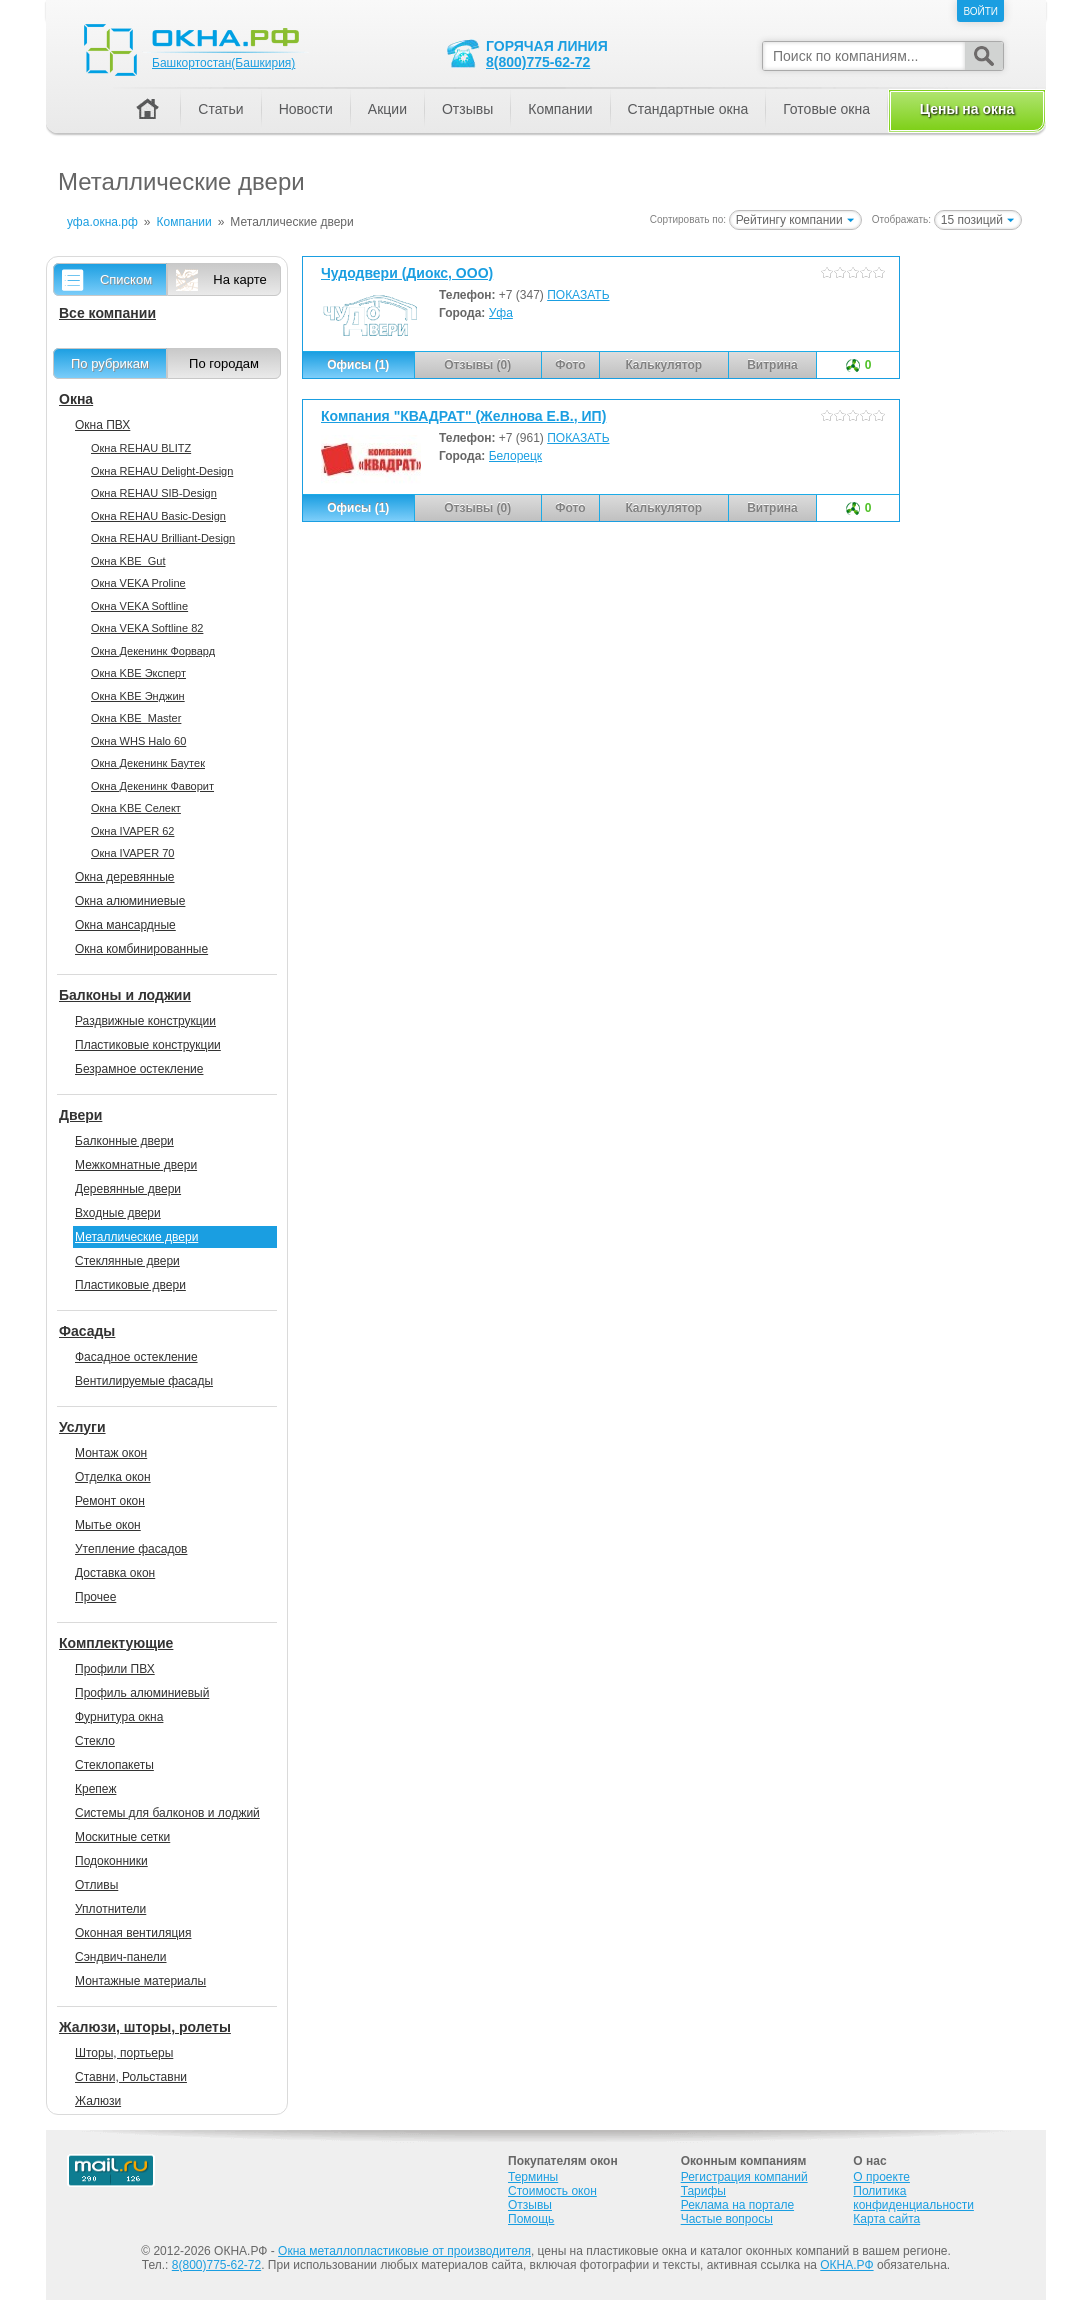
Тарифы (703, 2191)
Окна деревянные (125, 877)
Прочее (95, 1597)
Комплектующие (116, 1643)
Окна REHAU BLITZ (141, 448)
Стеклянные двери (127, 1261)
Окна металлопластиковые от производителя (404, 2251)
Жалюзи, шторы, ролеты (145, 2027)
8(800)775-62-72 (538, 62)
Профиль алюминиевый (142, 1693)
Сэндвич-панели (121, 1957)
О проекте (881, 2177)
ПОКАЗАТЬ (578, 295)
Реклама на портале (737, 2205)
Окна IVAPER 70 (132, 853)
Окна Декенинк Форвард (153, 651)
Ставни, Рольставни (131, 2077)
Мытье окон (108, 1525)
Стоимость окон (552, 2191)
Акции (387, 109)
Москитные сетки (122, 1837)
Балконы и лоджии (125, 995)
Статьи (220, 109)
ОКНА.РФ (846, 2265)
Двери (80, 1115)
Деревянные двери (128, 1189)
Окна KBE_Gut (128, 561)
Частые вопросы (727, 2219)
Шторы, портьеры (124, 2053)
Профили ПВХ (115, 1669)
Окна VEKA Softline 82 (147, 628)
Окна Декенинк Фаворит (152, 786)
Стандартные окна (688, 109)
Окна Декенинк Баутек (148, 763)
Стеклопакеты (114, 1765)
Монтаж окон (111, 1453)
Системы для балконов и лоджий (167, 1813)
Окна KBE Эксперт (138, 673)
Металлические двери (136, 1237)
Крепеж (95, 1789)
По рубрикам (110, 363)
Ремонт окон (110, 1501)
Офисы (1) (358, 365)
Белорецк (515, 456)
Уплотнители (110, 1909)
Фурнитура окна (119, 1717)
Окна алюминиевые (130, 901)
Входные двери (118, 1213)
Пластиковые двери (130, 1285)
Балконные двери (124, 1141)
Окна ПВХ (102, 425)
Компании (560, 109)
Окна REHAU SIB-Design (154, 493)
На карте (239, 279)
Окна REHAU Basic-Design (158, 516)
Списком (126, 279)
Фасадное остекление (136, 1357)
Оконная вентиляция (133, 1933)
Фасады (87, 1331)
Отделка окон (113, 1477)
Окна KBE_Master (136, 718)
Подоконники (111, 1861)
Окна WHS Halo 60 (138, 741)
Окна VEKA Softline (139, 606)
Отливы (96, 1885)
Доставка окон (115, 1573)
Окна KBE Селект (136, 808)
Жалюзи (98, 2101)
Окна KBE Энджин (138, 696)
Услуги (82, 1427)
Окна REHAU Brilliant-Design (163, 538)
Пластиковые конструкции (148, 1045)
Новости (306, 109)
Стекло (95, 1741)
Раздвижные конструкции (145, 1021)
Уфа (501, 313)
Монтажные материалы (140, 1981)
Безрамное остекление (139, 1069)
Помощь (531, 2219)
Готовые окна (826, 109)
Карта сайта (886, 2219)
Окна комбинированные (141, 949)
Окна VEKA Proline (138, 583)
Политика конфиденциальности (913, 2198)
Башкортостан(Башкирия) (223, 63)
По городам (224, 363)
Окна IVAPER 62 (132, 831)
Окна (76, 399)
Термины (533, 2177)
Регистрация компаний (744, 2177)
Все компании (107, 313)
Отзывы (467, 109)
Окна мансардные (125, 925)
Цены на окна (967, 109)
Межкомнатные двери (136, 1165)
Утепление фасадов (131, 1549)
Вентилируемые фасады (144, 1381)
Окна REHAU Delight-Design (162, 471)
